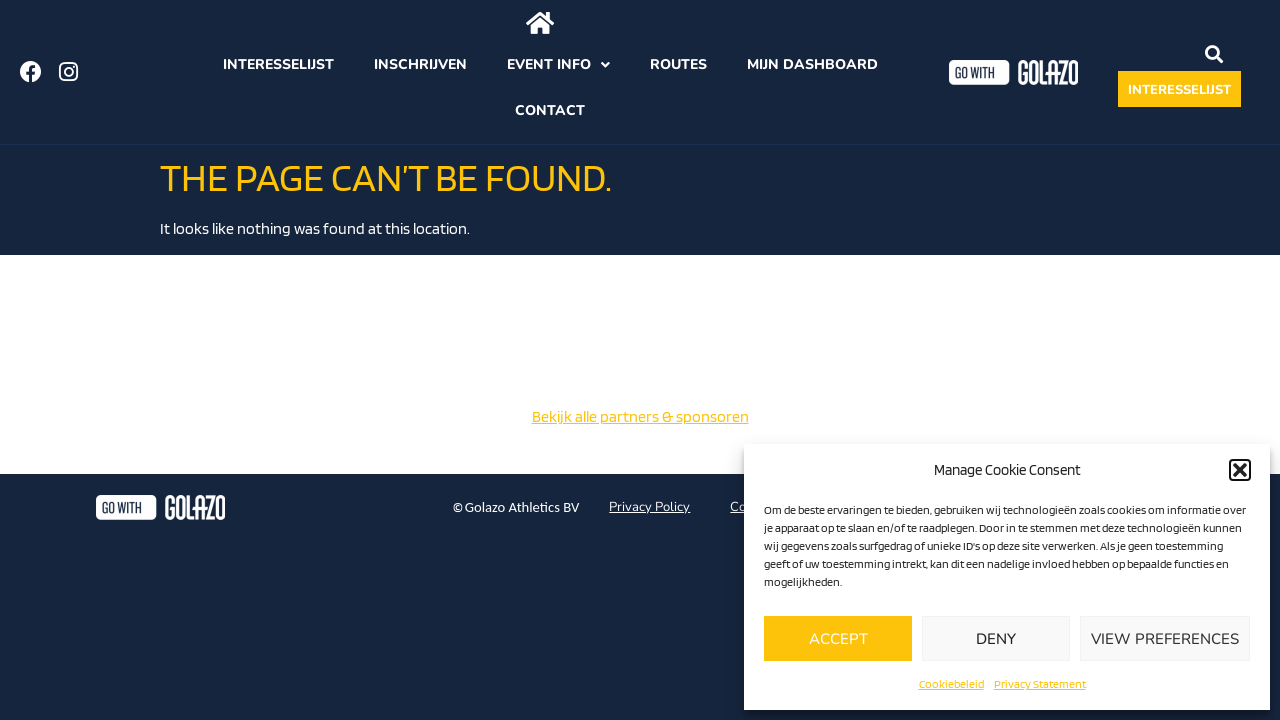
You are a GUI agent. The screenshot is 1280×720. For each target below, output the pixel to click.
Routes (678, 64)
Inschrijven (420, 64)
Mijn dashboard (812, 64)
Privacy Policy (649, 507)
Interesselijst (278, 64)
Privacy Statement (1040, 683)
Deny (996, 639)
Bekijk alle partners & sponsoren (640, 416)
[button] (1240, 470)
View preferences (1165, 639)
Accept (838, 639)
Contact (550, 110)
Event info (558, 65)
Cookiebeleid (951, 683)
